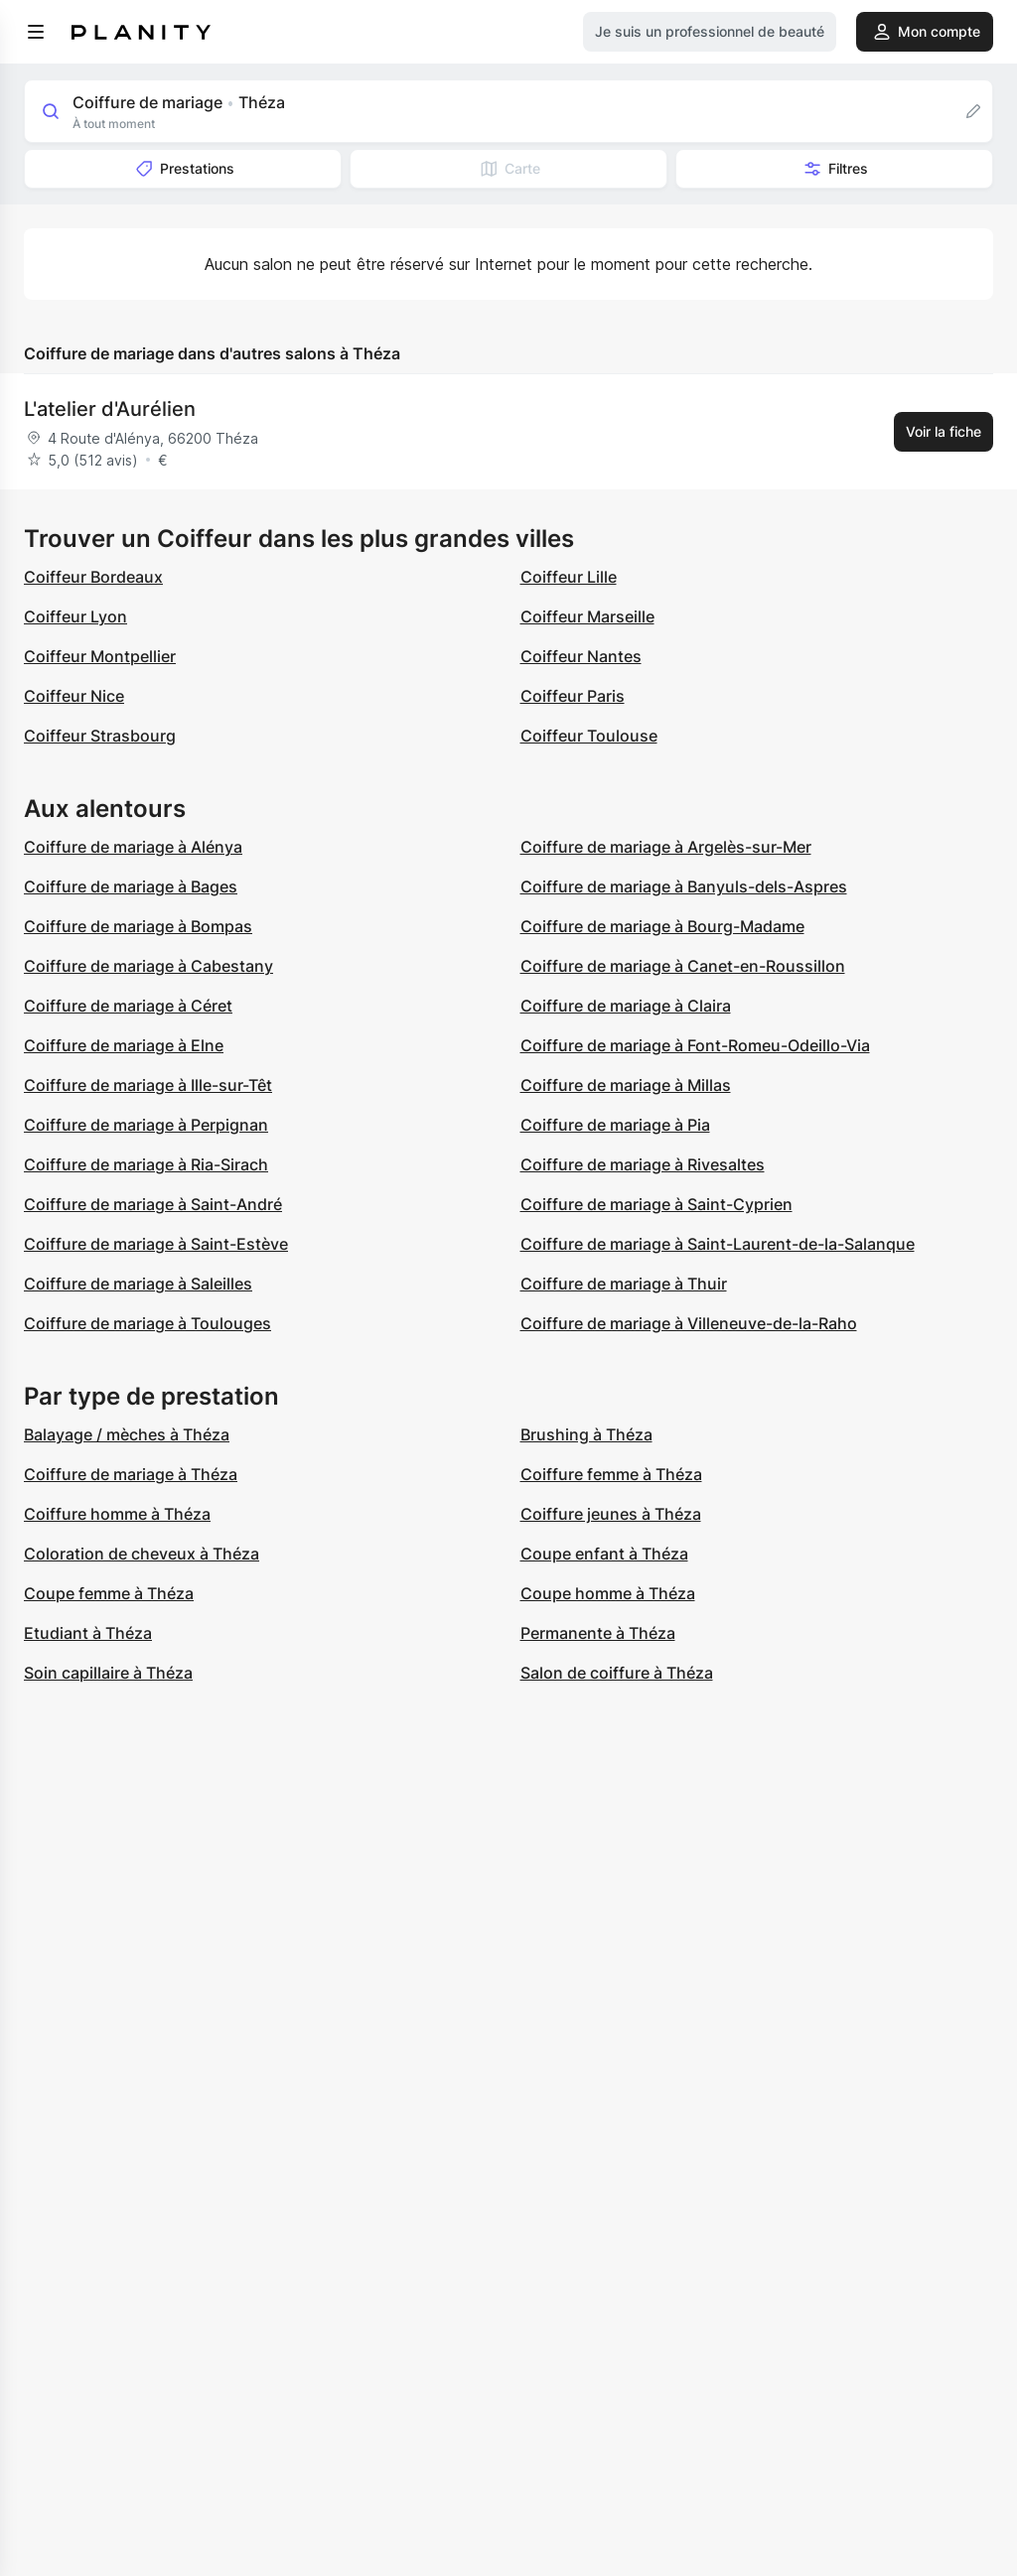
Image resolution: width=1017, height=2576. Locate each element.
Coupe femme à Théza (109, 1593)
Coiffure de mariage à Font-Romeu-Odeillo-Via (695, 1045)
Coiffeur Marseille (587, 616)
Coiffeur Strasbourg (100, 736)
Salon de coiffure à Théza (616, 1673)
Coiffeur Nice (74, 696)
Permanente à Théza (597, 1633)
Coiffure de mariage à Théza (130, 1474)
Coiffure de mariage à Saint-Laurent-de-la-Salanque (717, 1244)
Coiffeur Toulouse (588, 736)
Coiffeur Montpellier (100, 656)
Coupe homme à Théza (607, 1593)
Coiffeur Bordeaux (93, 577)
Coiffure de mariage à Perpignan (146, 1125)
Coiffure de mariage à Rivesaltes (642, 1164)
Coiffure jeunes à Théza (610, 1514)
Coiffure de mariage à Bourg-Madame (662, 926)
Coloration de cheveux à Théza (141, 1553)
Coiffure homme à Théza (117, 1514)
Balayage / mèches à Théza (126, 1434)
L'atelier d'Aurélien (110, 409)
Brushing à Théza (586, 1434)
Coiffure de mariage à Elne (123, 1045)
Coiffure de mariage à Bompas (138, 926)
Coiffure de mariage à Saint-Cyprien (656, 1204)
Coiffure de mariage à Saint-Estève (156, 1244)
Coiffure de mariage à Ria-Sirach (146, 1164)
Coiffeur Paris (572, 696)
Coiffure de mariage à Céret (128, 1006)
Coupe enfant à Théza (604, 1553)
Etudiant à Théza (88, 1633)
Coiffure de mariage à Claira (625, 1006)
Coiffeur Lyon (75, 616)
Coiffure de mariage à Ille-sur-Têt (148, 1085)
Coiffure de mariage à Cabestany (148, 966)
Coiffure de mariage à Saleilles (138, 1283)
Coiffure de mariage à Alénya (133, 847)
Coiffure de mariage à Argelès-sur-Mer (665, 847)
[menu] (36, 32)
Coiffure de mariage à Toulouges (147, 1323)
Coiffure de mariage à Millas (625, 1085)
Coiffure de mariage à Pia (615, 1125)
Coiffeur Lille (568, 577)
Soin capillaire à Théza (108, 1673)
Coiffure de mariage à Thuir (623, 1283)
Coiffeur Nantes (581, 656)
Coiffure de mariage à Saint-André (153, 1204)
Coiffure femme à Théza (611, 1474)
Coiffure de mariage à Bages (130, 886)
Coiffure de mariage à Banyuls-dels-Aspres (683, 886)
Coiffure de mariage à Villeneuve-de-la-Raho (688, 1323)
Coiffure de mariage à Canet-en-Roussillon (682, 966)
